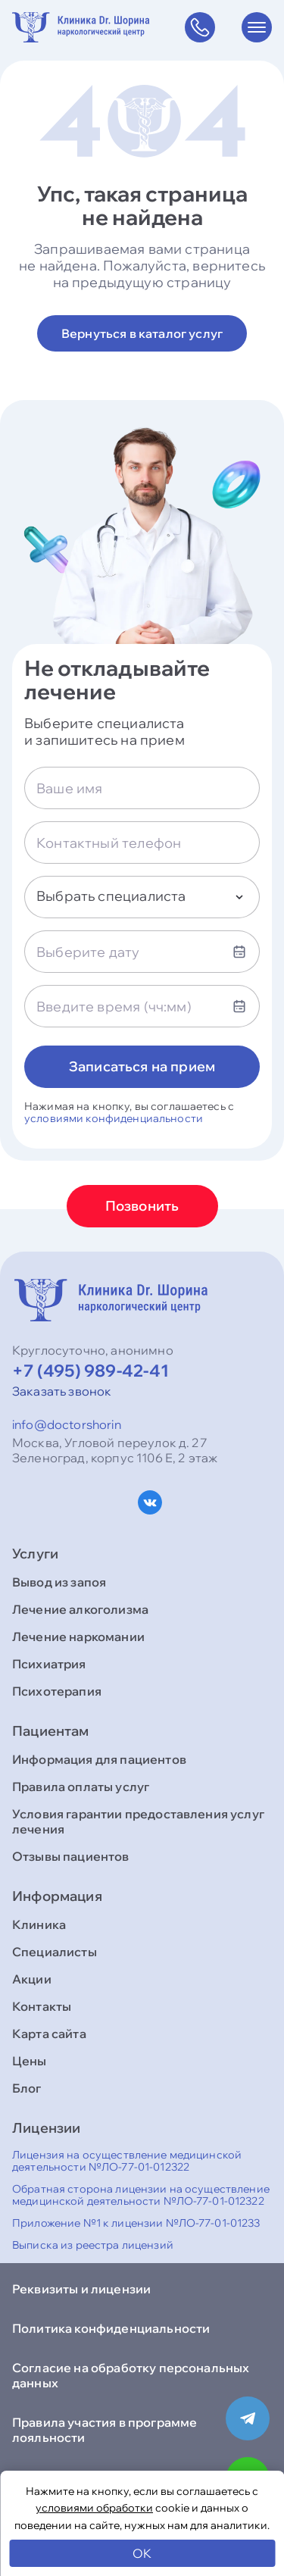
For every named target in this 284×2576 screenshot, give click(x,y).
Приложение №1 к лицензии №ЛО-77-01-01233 (136, 2223)
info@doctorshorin (66, 1424)
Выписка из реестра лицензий (92, 2245)
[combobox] (142, 897)
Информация (57, 1896)
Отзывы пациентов (71, 1856)
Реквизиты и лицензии (81, 2288)
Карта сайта (49, 2033)
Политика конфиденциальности (111, 2328)
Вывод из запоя (59, 1582)
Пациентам (50, 1731)
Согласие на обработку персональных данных (130, 2375)
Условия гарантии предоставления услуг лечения (138, 1821)
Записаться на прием (142, 1066)
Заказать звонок (61, 1391)
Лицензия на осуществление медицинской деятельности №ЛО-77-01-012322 (127, 2161)
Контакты (41, 2006)
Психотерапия (56, 1691)
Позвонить (142, 1206)
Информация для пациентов (99, 1759)
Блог (27, 2088)
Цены (29, 2060)
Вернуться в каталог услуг (142, 333)
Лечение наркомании (78, 1636)
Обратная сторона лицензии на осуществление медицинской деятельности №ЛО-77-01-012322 (141, 2195)
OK (142, 2553)
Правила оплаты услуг (80, 1786)
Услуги (35, 1554)
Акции (31, 1979)
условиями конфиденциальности (113, 1118)
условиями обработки (94, 2508)
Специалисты (54, 1951)
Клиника (39, 1924)
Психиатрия (49, 1663)
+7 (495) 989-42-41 (90, 1370)
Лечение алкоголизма (80, 1609)
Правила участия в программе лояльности (104, 2430)
